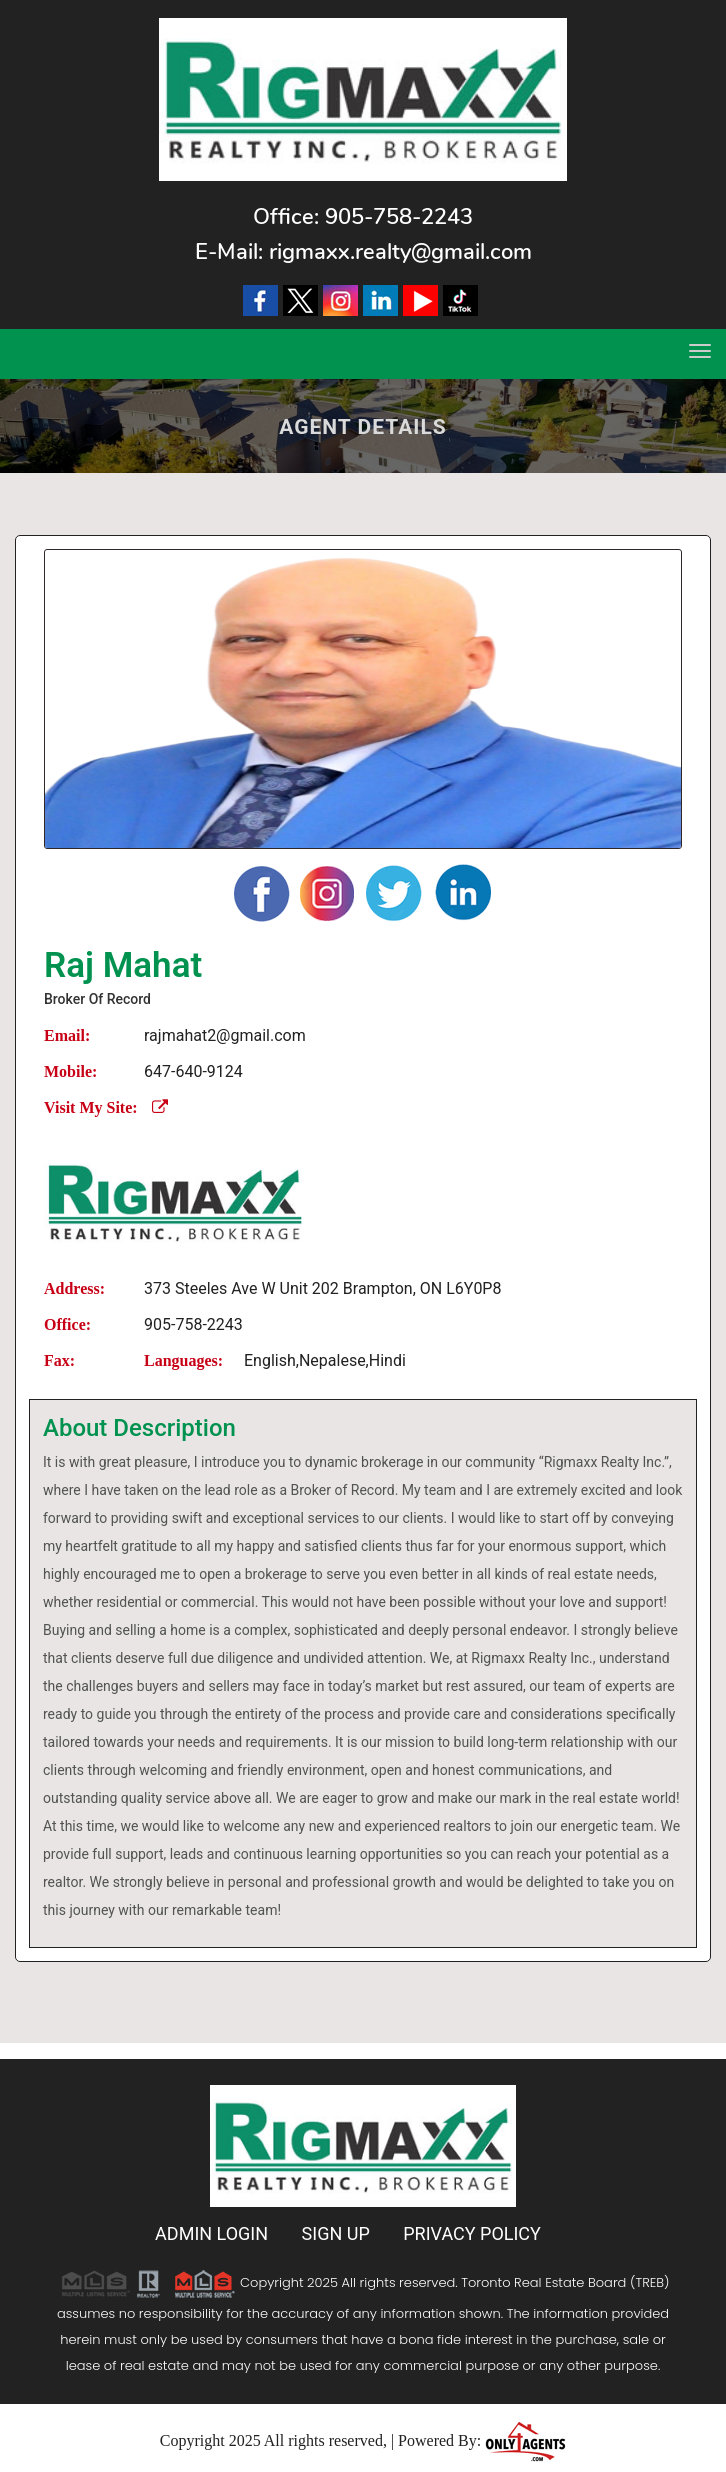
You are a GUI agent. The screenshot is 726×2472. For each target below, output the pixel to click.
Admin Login (211, 2233)
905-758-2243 (399, 217)
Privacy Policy (472, 2233)
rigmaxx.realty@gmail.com (400, 252)
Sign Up (336, 2233)
